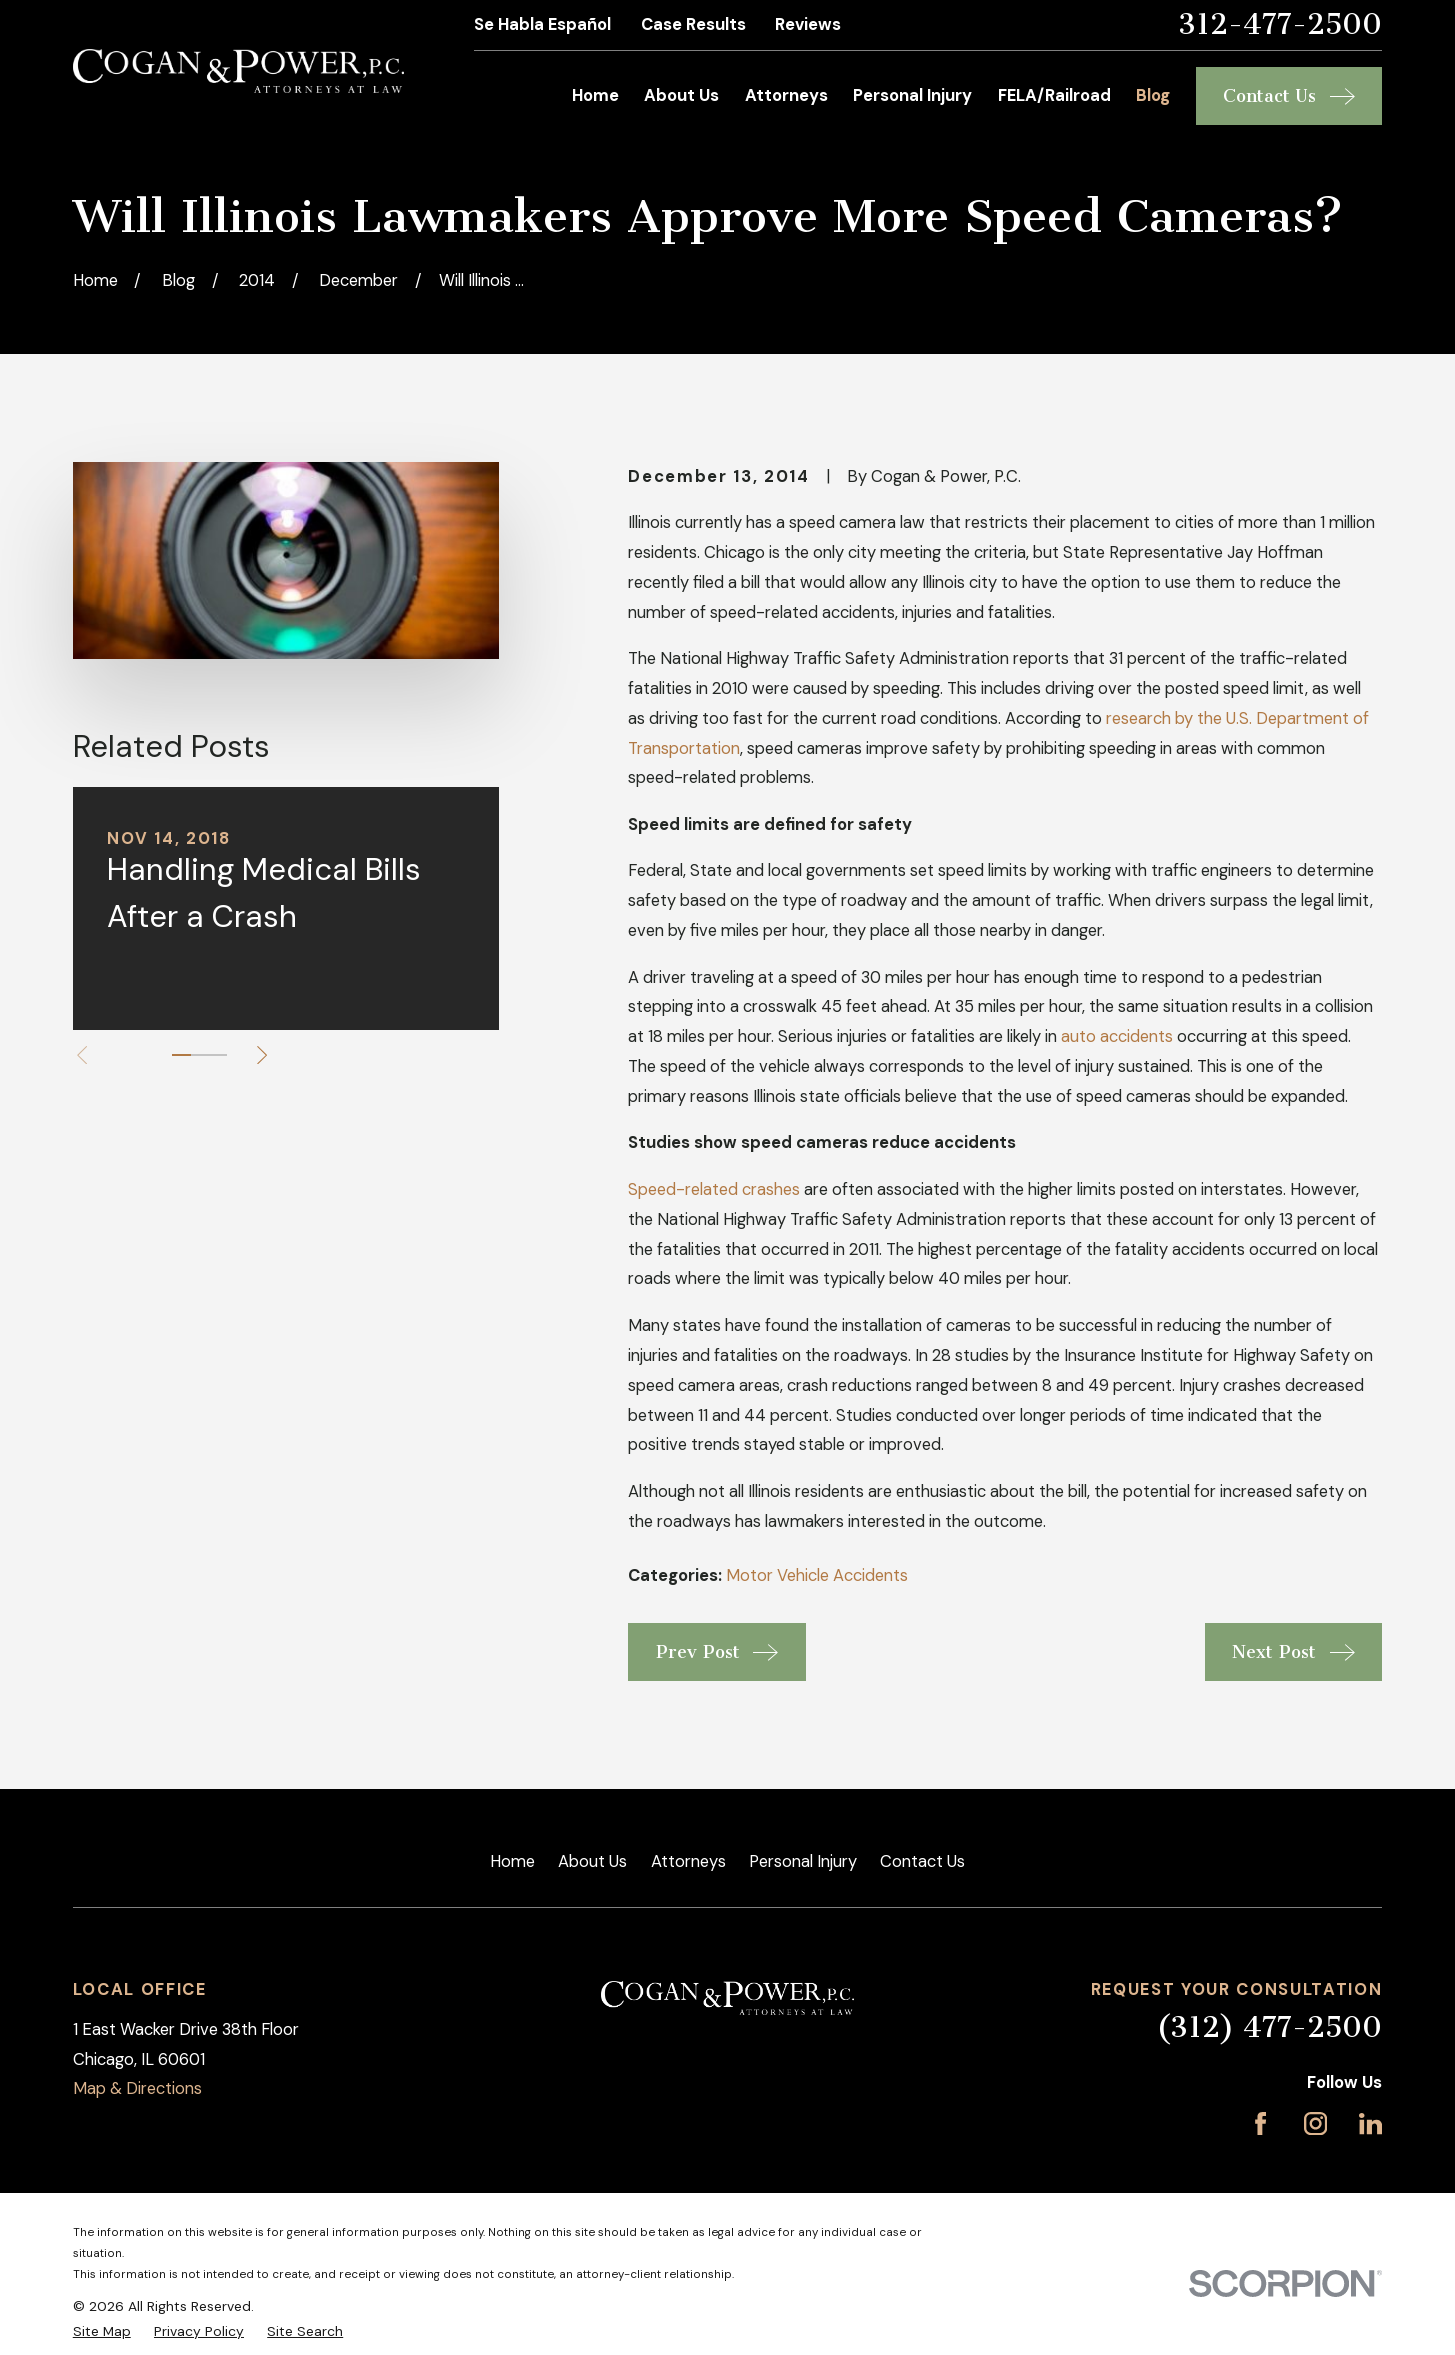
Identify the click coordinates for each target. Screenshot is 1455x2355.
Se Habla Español (542, 24)
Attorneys (688, 1861)
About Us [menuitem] (681, 95)
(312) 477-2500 (1269, 2027)
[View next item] (262, 1055)
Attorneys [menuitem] (786, 95)
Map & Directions (137, 2088)
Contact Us (922, 1861)
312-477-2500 (1280, 25)
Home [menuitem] (595, 95)
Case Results (693, 24)
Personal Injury (803, 1861)
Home (512, 1861)
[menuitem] (102, 2331)
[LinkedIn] (1370, 2123)
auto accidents (1117, 1036)
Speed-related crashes (714, 1189)
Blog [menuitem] (1153, 95)
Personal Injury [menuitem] (912, 95)
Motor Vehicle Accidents (817, 1575)
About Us (592, 1861)
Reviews (808, 24)
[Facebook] (1260, 2123)
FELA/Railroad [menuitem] (1054, 95)
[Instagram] (1315, 2123)
